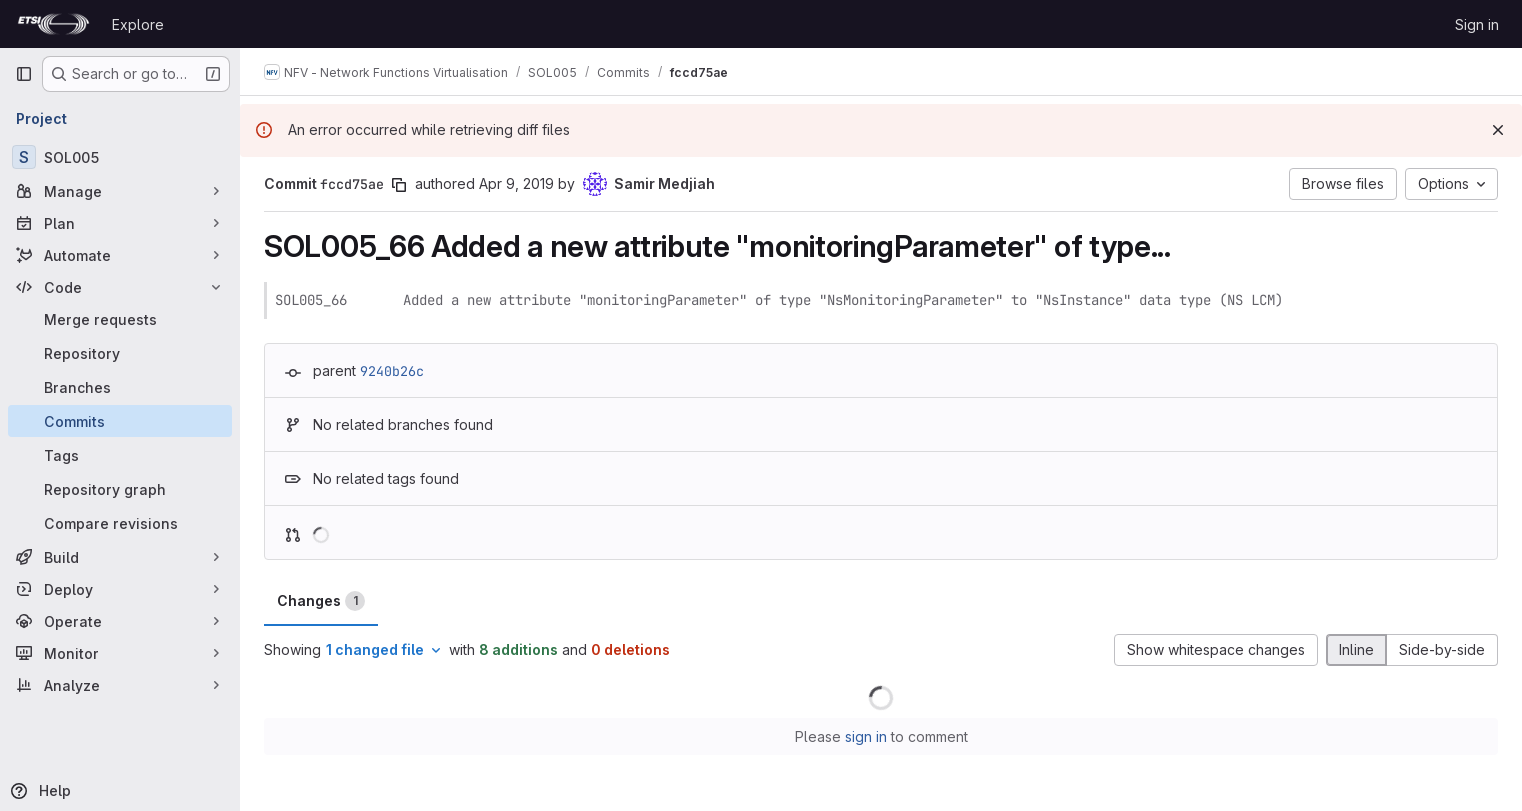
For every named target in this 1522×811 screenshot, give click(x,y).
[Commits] (120, 421)
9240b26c (392, 371)
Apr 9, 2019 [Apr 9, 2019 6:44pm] (516, 183)
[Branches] (120, 387)
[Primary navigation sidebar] (24, 74)
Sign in (1477, 24)
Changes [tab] (321, 601)
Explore (138, 24)
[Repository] (120, 353)
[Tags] (120, 455)
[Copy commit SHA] (399, 185)
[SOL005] (120, 157)
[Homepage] (53, 24)
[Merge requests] (120, 319)
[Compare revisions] (120, 523)
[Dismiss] (1498, 130)
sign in (866, 736)
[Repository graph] (120, 489)
